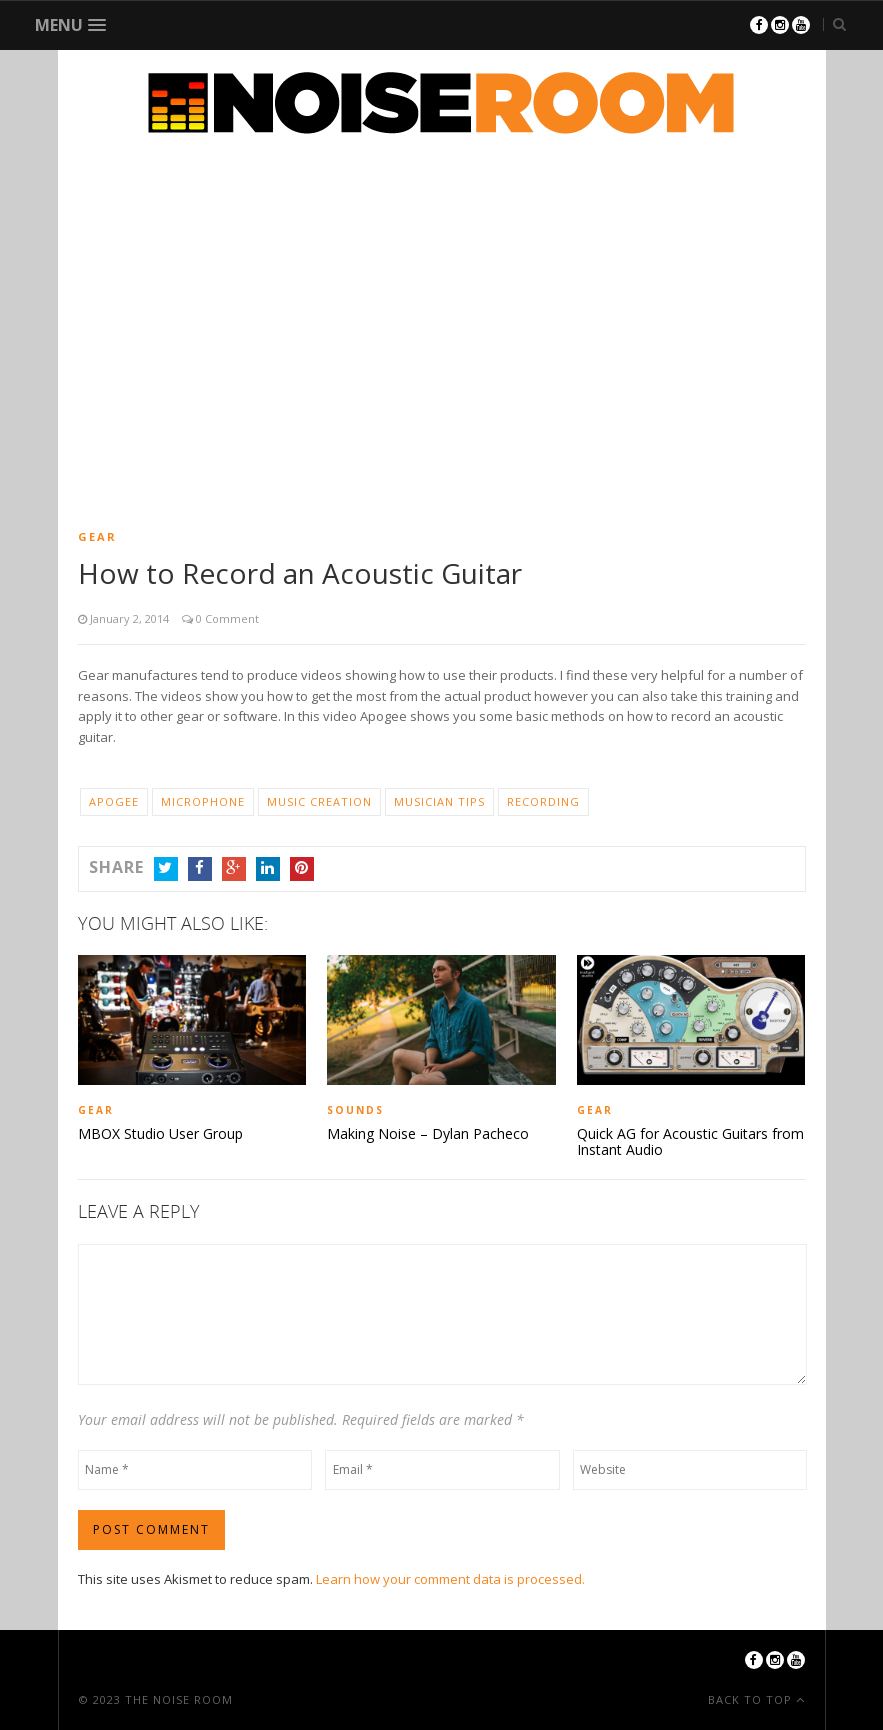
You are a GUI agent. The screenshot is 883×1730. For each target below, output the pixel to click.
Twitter (166, 869)
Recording (543, 801)
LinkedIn (268, 869)
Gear (97, 536)
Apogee (114, 801)
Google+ (234, 869)
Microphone (203, 801)
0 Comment (226, 618)
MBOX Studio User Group (160, 1134)
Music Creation (319, 801)
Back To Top (752, 1699)
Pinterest (302, 869)
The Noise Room (179, 1699)
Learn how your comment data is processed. (450, 1579)
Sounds (355, 1110)
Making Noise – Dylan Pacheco (428, 1134)
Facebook (200, 869)
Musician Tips (439, 801)
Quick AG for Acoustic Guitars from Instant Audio (690, 1143)
